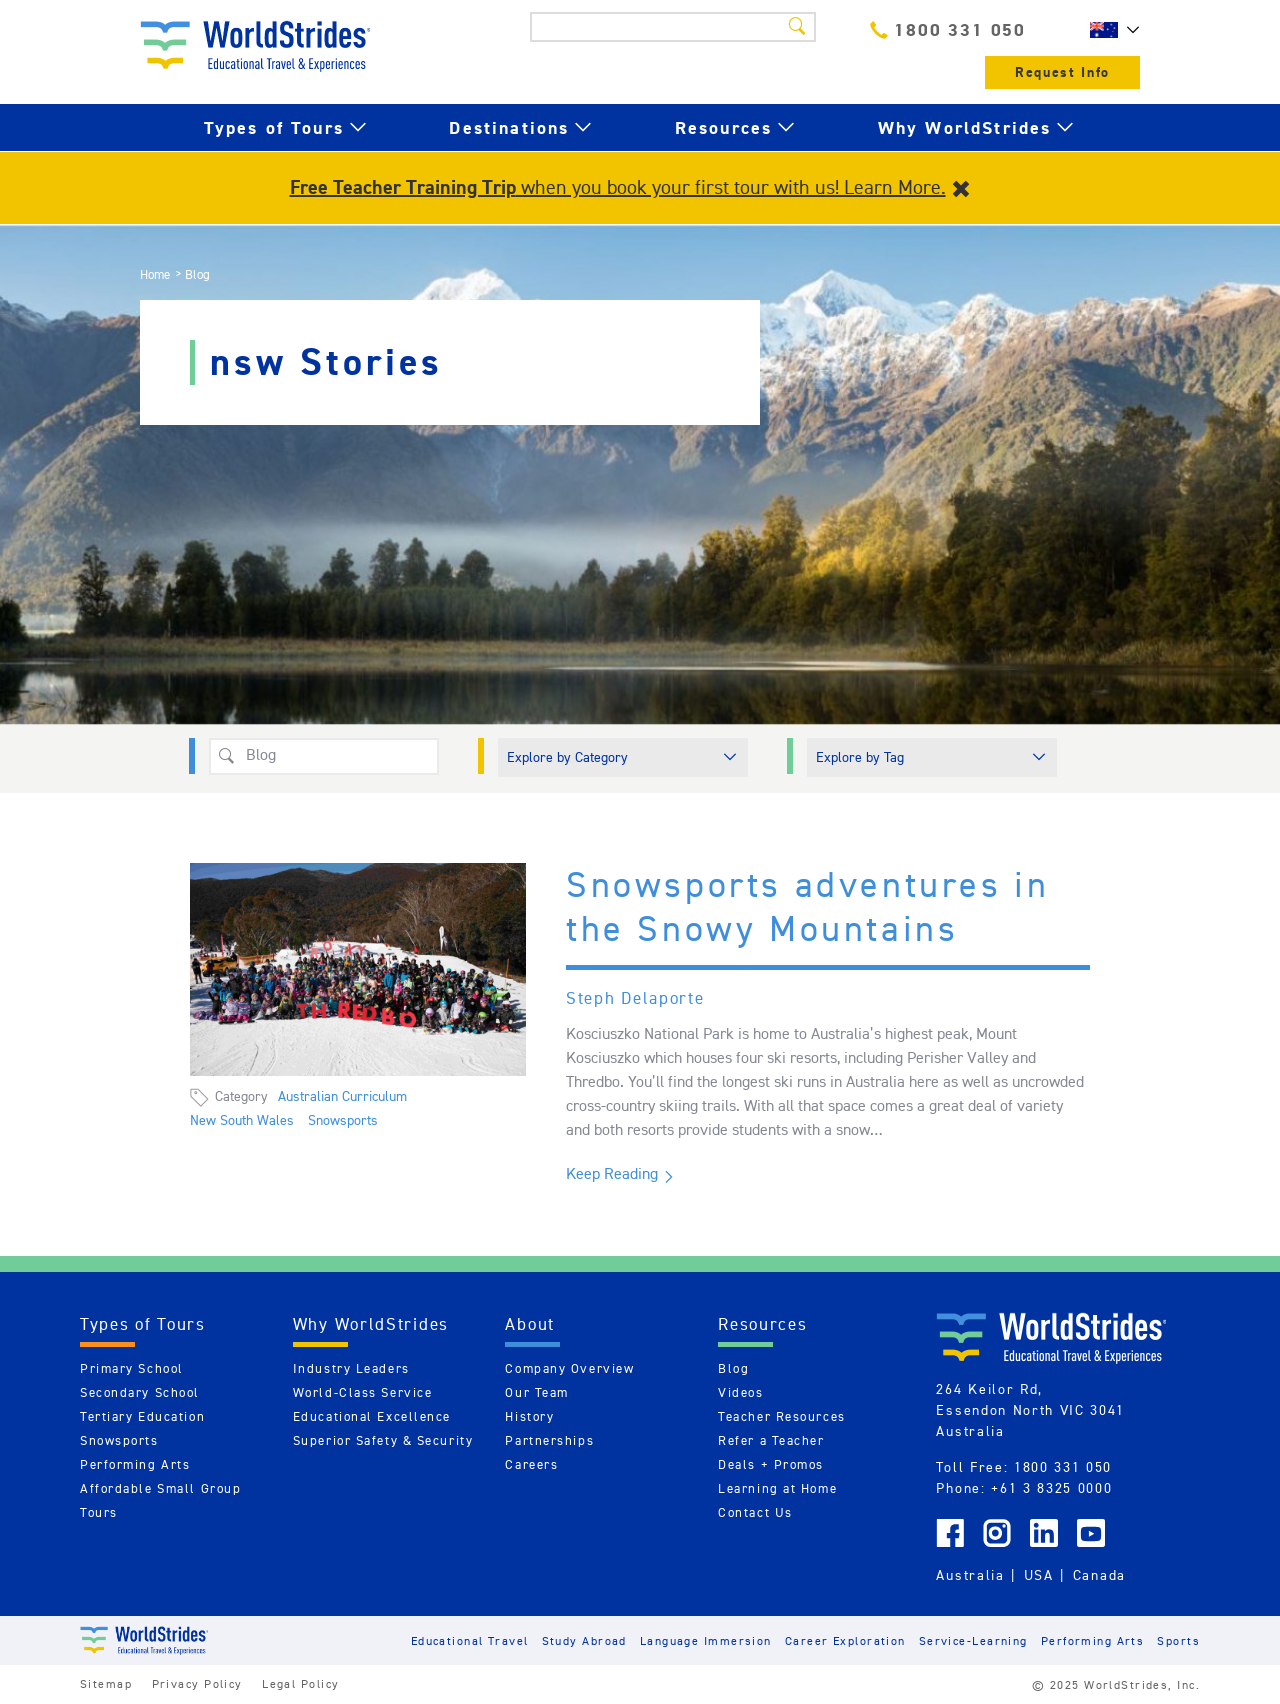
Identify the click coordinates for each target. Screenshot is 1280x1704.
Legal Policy (300, 1683)
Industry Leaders (351, 1368)
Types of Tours (274, 127)
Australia (970, 1575)
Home (155, 274)
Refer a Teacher (771, 1440)
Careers (531, 1464)
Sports (1178, 1640)
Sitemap (106, 1683)
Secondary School (140, 1392)
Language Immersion (706, 1640)
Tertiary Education (142, 1416)
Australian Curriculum (342, 1096)
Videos (740, 1392)
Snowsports (343, 1120)
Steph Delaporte (635, 998)
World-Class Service (363, 1392)
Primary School (132, 1368)
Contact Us (755, 1512)
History (529, 1416)
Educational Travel (470, 1640)
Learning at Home (777, 1488)
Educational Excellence (372, 1416)
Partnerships (549, 1440)
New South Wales (242, 1120)
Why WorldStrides (965, 127)
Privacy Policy (197, 1683)
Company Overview (569, 1368)
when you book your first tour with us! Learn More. (618, 187)
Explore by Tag (860, 757)
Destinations (509, 127)
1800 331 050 (948, 29)
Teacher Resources (782, 1416)
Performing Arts (135, 1464)
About (530, 1324)
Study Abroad (584, 1640)
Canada (1099, 1575)
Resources (723, 127)
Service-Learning (973, 1640)
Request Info (1062, 72)
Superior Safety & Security (383, 1440)
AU (1110, 30)
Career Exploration (845, 1640)
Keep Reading (612, 1173)
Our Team (536, 1392)
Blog (733, 1368)
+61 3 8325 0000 (1051, 1488)
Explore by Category (567, 757)
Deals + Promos (771, 1464)
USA (1039, 1575)
